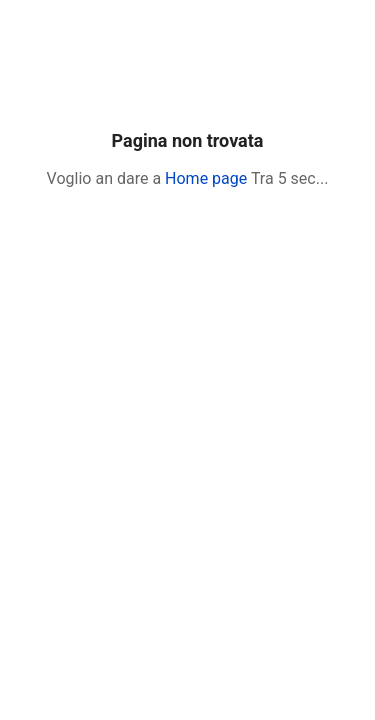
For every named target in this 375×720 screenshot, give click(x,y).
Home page (206, 178)
